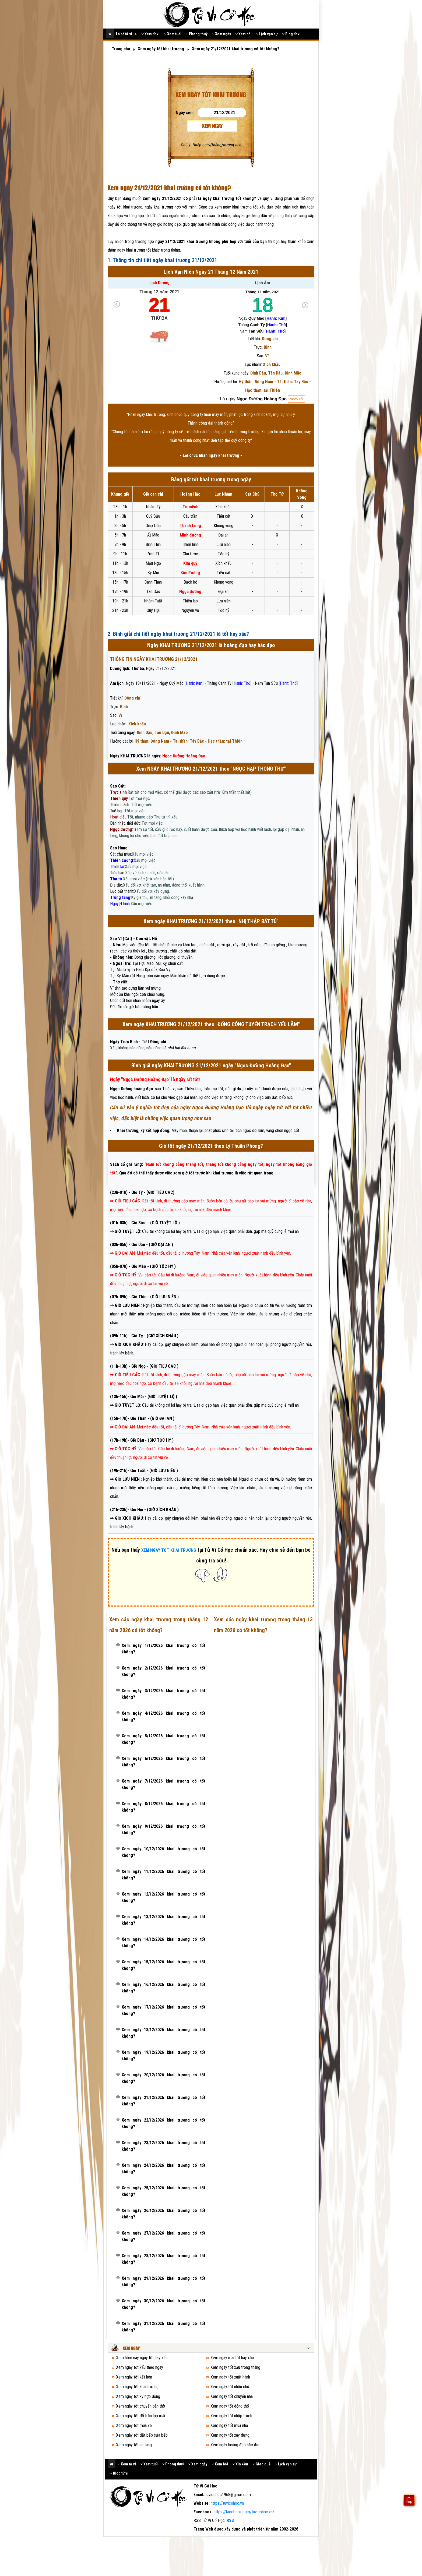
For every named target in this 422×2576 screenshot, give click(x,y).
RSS (230, 2520)
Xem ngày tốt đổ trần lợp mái (140, 2415)
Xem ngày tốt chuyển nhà (231, 2396)
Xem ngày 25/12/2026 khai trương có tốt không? (163, 2191)
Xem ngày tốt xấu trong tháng (235, 2367)
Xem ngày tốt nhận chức (231, 2386)
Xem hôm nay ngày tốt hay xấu (141, 2357)
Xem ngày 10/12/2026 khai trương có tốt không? (163, 1852)
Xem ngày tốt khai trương (137, 2386)
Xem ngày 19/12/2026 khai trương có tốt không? (163, 2055)
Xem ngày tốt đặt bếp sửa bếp (142, 2435)
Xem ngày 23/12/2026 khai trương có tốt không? (163, 2146)
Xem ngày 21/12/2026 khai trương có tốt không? (163, 2100)
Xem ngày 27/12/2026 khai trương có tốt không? (163, 2236)
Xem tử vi (150, 34)
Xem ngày (221, 34)
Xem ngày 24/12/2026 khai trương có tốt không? (163, 2168)
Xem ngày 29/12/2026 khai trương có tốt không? (163, 2281)
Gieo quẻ (261, 2464)
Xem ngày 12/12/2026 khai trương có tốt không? (163, 1897)
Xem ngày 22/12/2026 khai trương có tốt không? (163, 2123)
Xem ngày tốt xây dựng (229, 2435)
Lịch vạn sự (267, 34)
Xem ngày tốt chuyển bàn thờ (140, 2406)
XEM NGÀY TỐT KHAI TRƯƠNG (168, 1550)
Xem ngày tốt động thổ (229, 2406)
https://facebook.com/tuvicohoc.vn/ (244, 2511)
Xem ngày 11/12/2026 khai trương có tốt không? (163, 1874)
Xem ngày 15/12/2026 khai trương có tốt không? (163, 1965)
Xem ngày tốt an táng (134, 2444)
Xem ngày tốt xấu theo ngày (139, 2367)
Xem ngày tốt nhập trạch (231, 2415)
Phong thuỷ (197, 34)
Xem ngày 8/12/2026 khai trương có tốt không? (163, 1807)
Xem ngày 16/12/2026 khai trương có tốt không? (163, 1987)
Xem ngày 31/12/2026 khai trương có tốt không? (163, 2326)
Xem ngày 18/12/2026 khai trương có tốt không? (163, 2033)
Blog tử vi (291, 34)
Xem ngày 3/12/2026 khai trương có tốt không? (163, 1694)
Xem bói (243, 34)
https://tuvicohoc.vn (227, 2503)
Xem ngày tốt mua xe (134, 2425)
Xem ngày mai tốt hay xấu (232, 2357)
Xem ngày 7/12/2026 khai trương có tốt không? (163, 1784)
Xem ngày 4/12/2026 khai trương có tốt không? (163, 1716)
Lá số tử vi (126, 34)
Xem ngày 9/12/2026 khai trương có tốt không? (163, 1829)
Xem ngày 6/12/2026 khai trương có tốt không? (163, 1761)
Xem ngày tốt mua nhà (229, 2425)
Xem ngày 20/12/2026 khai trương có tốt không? (163, 2078)
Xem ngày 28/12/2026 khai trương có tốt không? (163, 2259)
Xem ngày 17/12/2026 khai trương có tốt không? (163, 2010)
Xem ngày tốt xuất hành (230, 2377)
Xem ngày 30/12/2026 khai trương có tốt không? (163, 2304)
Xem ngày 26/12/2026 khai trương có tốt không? (163, 2213)
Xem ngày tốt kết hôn (134, 2377)
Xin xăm (240, 2464)
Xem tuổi (172, 34)
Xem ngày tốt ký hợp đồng (138, 2396)
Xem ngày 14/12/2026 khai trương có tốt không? (163, 1942)
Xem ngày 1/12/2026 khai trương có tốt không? (163, 1648)
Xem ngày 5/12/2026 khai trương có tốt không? (163, 1739)
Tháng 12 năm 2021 (159, 292)
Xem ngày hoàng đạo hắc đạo (235, 2444)
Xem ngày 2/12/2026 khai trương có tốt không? (163, 1671)
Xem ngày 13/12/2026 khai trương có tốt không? (163, 1920)
